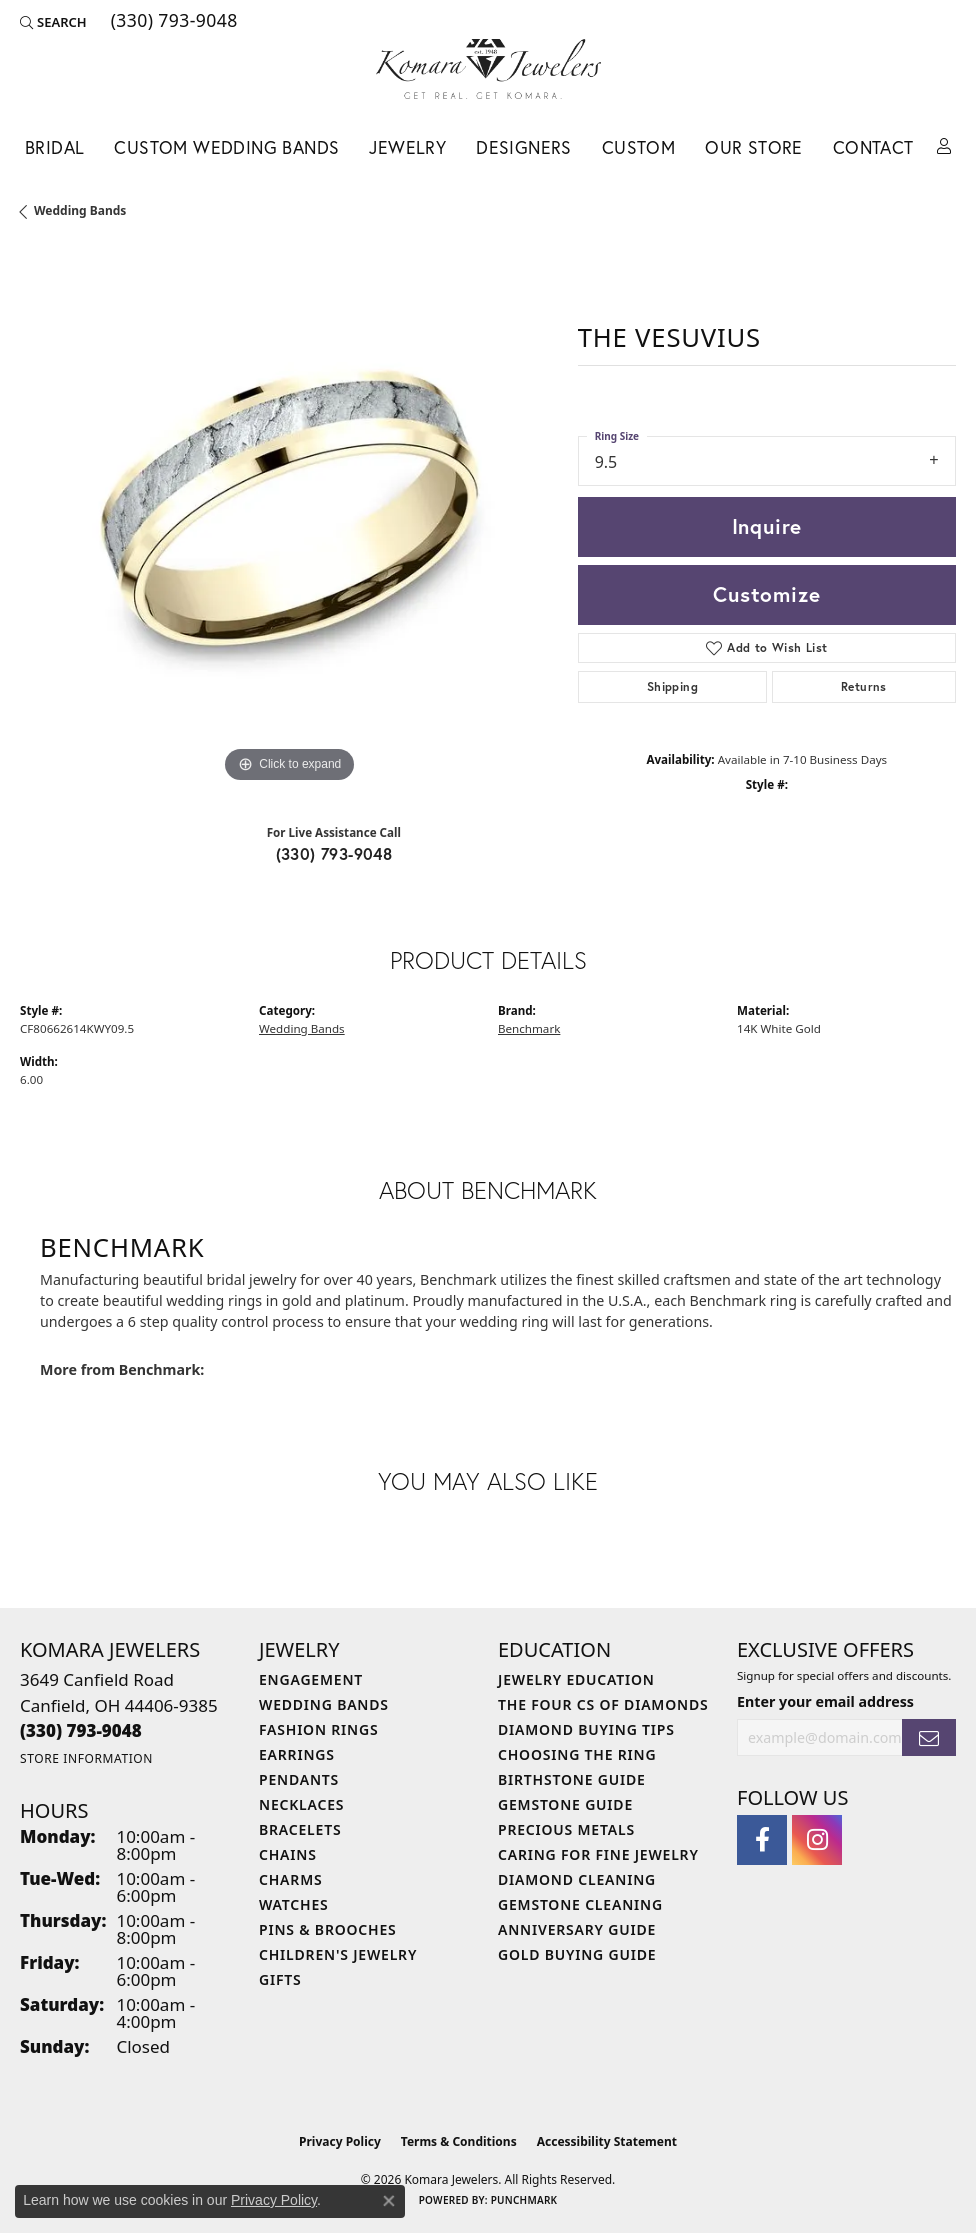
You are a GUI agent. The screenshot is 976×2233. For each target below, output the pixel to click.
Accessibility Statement (607, 2141)
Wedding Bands (80, 210)
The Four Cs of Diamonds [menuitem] (603, 1704)
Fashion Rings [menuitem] (318, 1729)
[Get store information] (86, 1758)
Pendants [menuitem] (299, 1779)
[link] (172, 22)
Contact (873, 147)
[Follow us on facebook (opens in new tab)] (762, 1840)
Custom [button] (638, 147)
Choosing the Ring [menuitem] (577, 1754)
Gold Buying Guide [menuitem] (577, 1954)
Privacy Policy (340, 2141)
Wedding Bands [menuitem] (324, 1704)
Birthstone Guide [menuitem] (572, 1779)
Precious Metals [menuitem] (566, 1829)
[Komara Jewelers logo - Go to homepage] (488, 69)
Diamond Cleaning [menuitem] (577, 1879)
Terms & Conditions (459, 2141)
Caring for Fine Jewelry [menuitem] (598, 1854)
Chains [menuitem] (288, 1854)
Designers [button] (524, 147)
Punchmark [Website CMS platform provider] (524, 2200)
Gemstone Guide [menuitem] (565, 1804)
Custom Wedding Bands (226, 147)
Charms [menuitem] (290, 1879)
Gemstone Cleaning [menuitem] (580, 1904)
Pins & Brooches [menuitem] (328, 1929)
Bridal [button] (54, 147)
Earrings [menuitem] (297, 1754)
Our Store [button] (754, 147)
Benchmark (529, 1028)
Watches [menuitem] (294, 1904)
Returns (864, 686)
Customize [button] (766, 594)
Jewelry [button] (407, 147)
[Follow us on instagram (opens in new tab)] (817, 1840)
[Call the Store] (81, 1730)
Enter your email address (825, 1701)
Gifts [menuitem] (280, 1979)
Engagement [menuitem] (311, 1679)
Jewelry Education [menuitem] (576, 1679)
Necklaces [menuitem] (301, 1804)
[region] (289, 520)
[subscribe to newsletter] (929, 1737)
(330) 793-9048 (334, 853)
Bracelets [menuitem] (300, 1829)
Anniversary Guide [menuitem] (577, 1929)
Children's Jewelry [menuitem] (338, 1954)
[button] (53, 22)
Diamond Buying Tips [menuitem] (586, 1729)
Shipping (672, 686)
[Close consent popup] (389, 2201)
